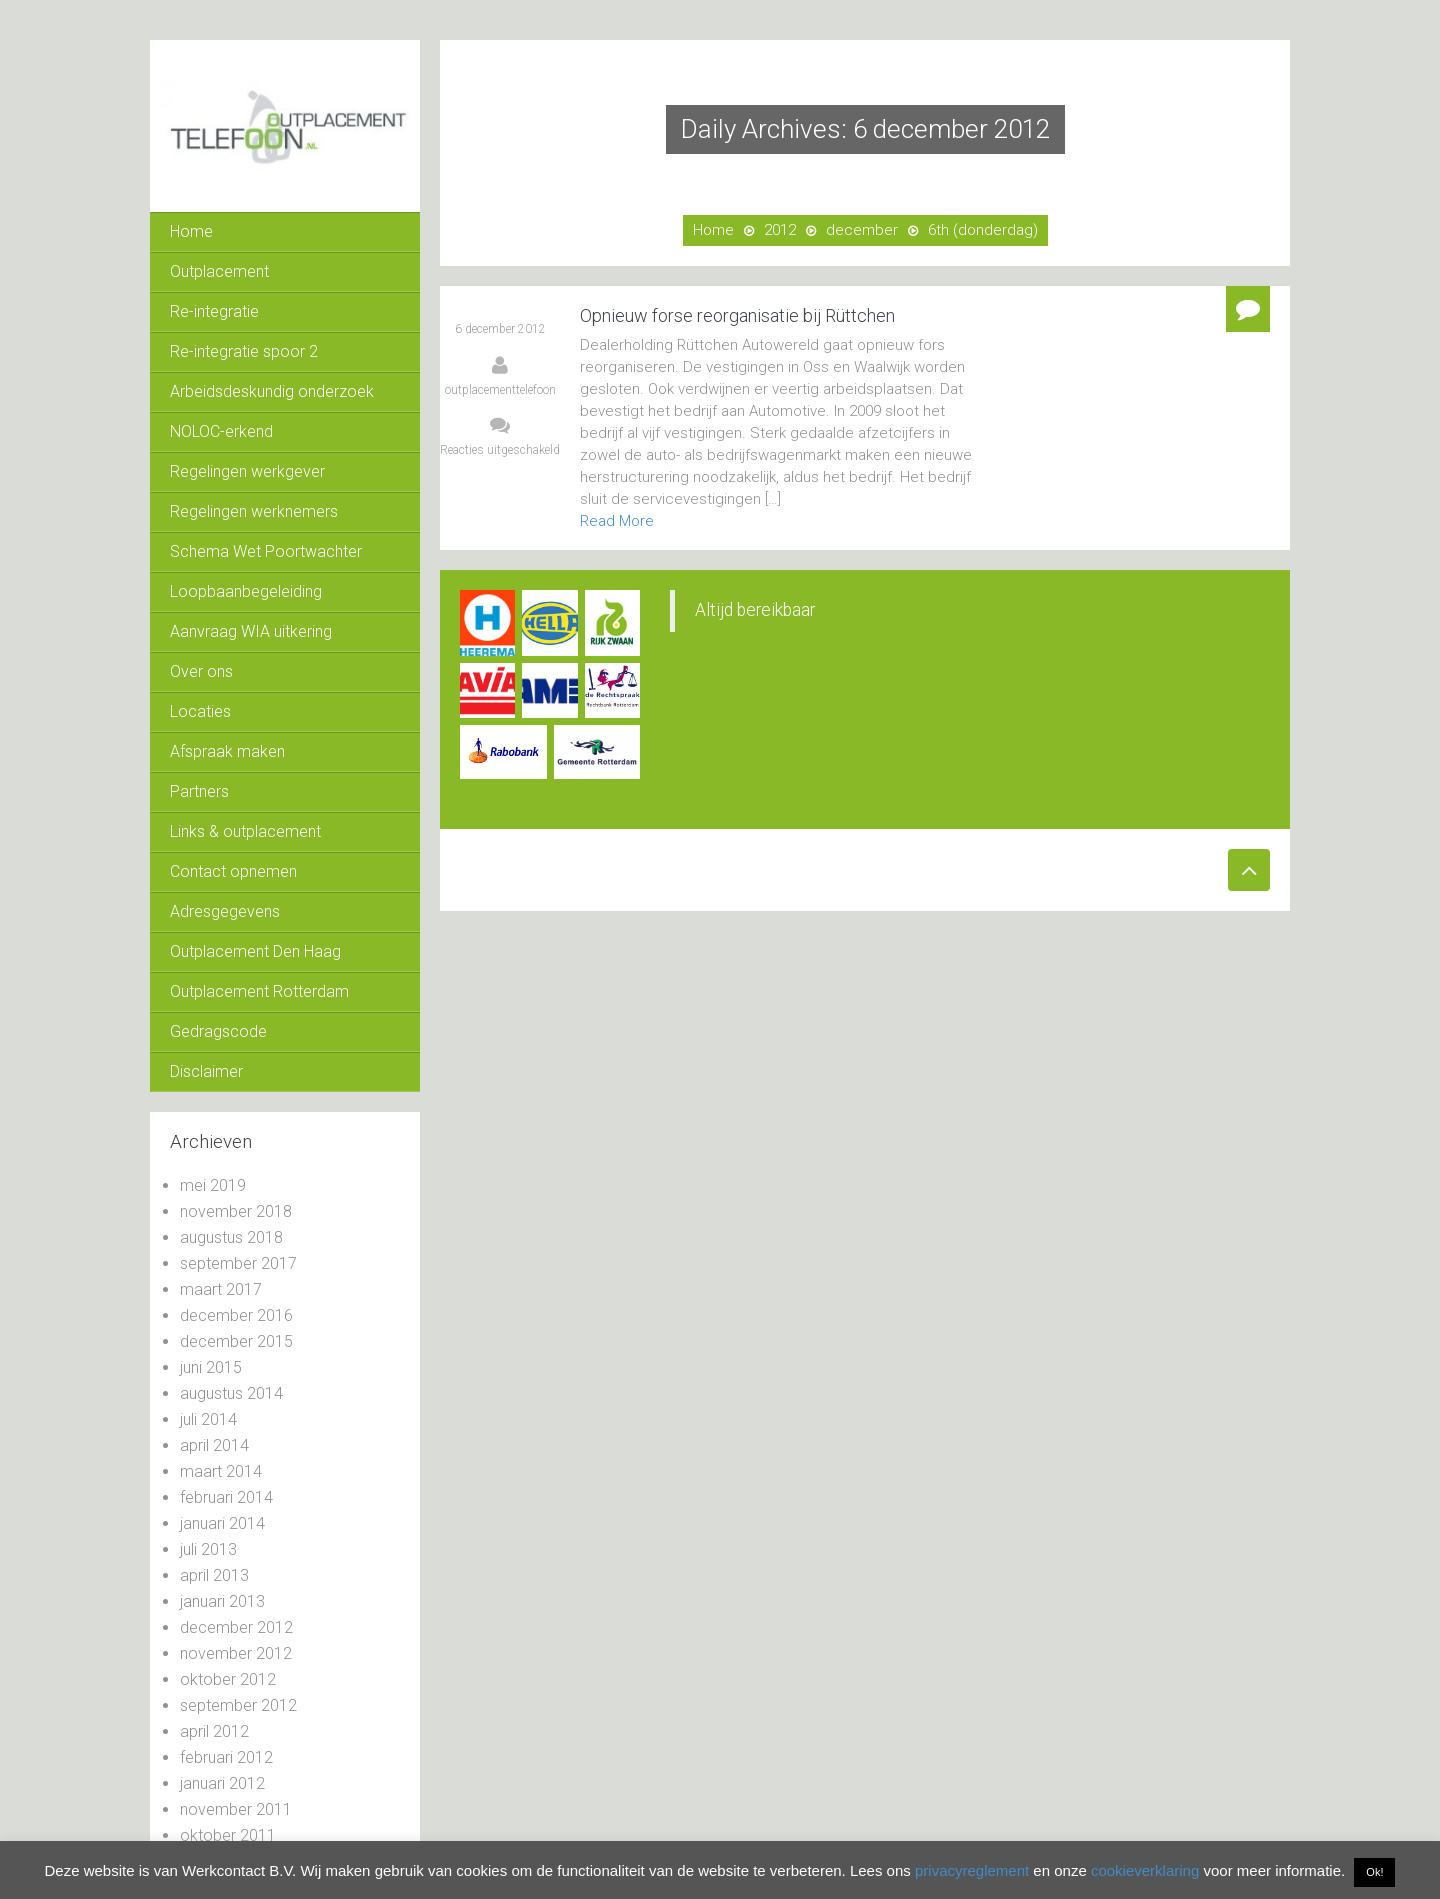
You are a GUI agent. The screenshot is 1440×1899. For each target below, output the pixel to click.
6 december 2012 (500, 329)
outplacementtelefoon (500, 390)
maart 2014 (221, 1471)
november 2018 (236, 1211)
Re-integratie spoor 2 (244, 351)
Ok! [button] (1374, 1872)
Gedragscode (218, 1031)
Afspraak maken (227, 751)
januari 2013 (222, 1601)
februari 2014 (226, 1497)
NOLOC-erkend (221, 431)
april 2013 (214, 1575)
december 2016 (236, 1315)
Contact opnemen (233, 871)
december (862, 230)
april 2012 (214, 1731)
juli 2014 (208, 1419)
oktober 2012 (228, 1679)
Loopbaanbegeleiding (246, 591)
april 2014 (214, 1445)
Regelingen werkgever (247, 471)
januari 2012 (222, 1783)
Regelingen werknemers (254, 511)
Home (191, 231)
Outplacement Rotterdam (259, 991)
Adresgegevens (225, 911)
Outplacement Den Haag (255, 951)
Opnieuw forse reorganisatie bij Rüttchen (737, 315)
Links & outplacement (245, 831)
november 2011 (236, 1809)
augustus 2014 (231, 1393)
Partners (199, 791)
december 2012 (236, 1627)
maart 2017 (221, 1289)
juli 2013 (208, 1549)
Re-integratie (214, 311)
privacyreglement (972, 1870)
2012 (780, 230)
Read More (617, 521)
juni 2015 (211, 1367)
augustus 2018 (231, 1237)
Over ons (201, 671)
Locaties (200, 711)
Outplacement (219, 271)
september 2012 (238, 1705)
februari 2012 (226, 1757)
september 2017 (238, 1263)
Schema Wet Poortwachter (266, 551)
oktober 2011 (228, 1835)
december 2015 (236, 1341)
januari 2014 (222, 1523)
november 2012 (236, 1653)
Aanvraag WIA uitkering (251, 631)
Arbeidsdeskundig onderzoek (272, 391)
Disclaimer (206, 1071)
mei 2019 (213, 1185)
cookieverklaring (1145, 1870)
